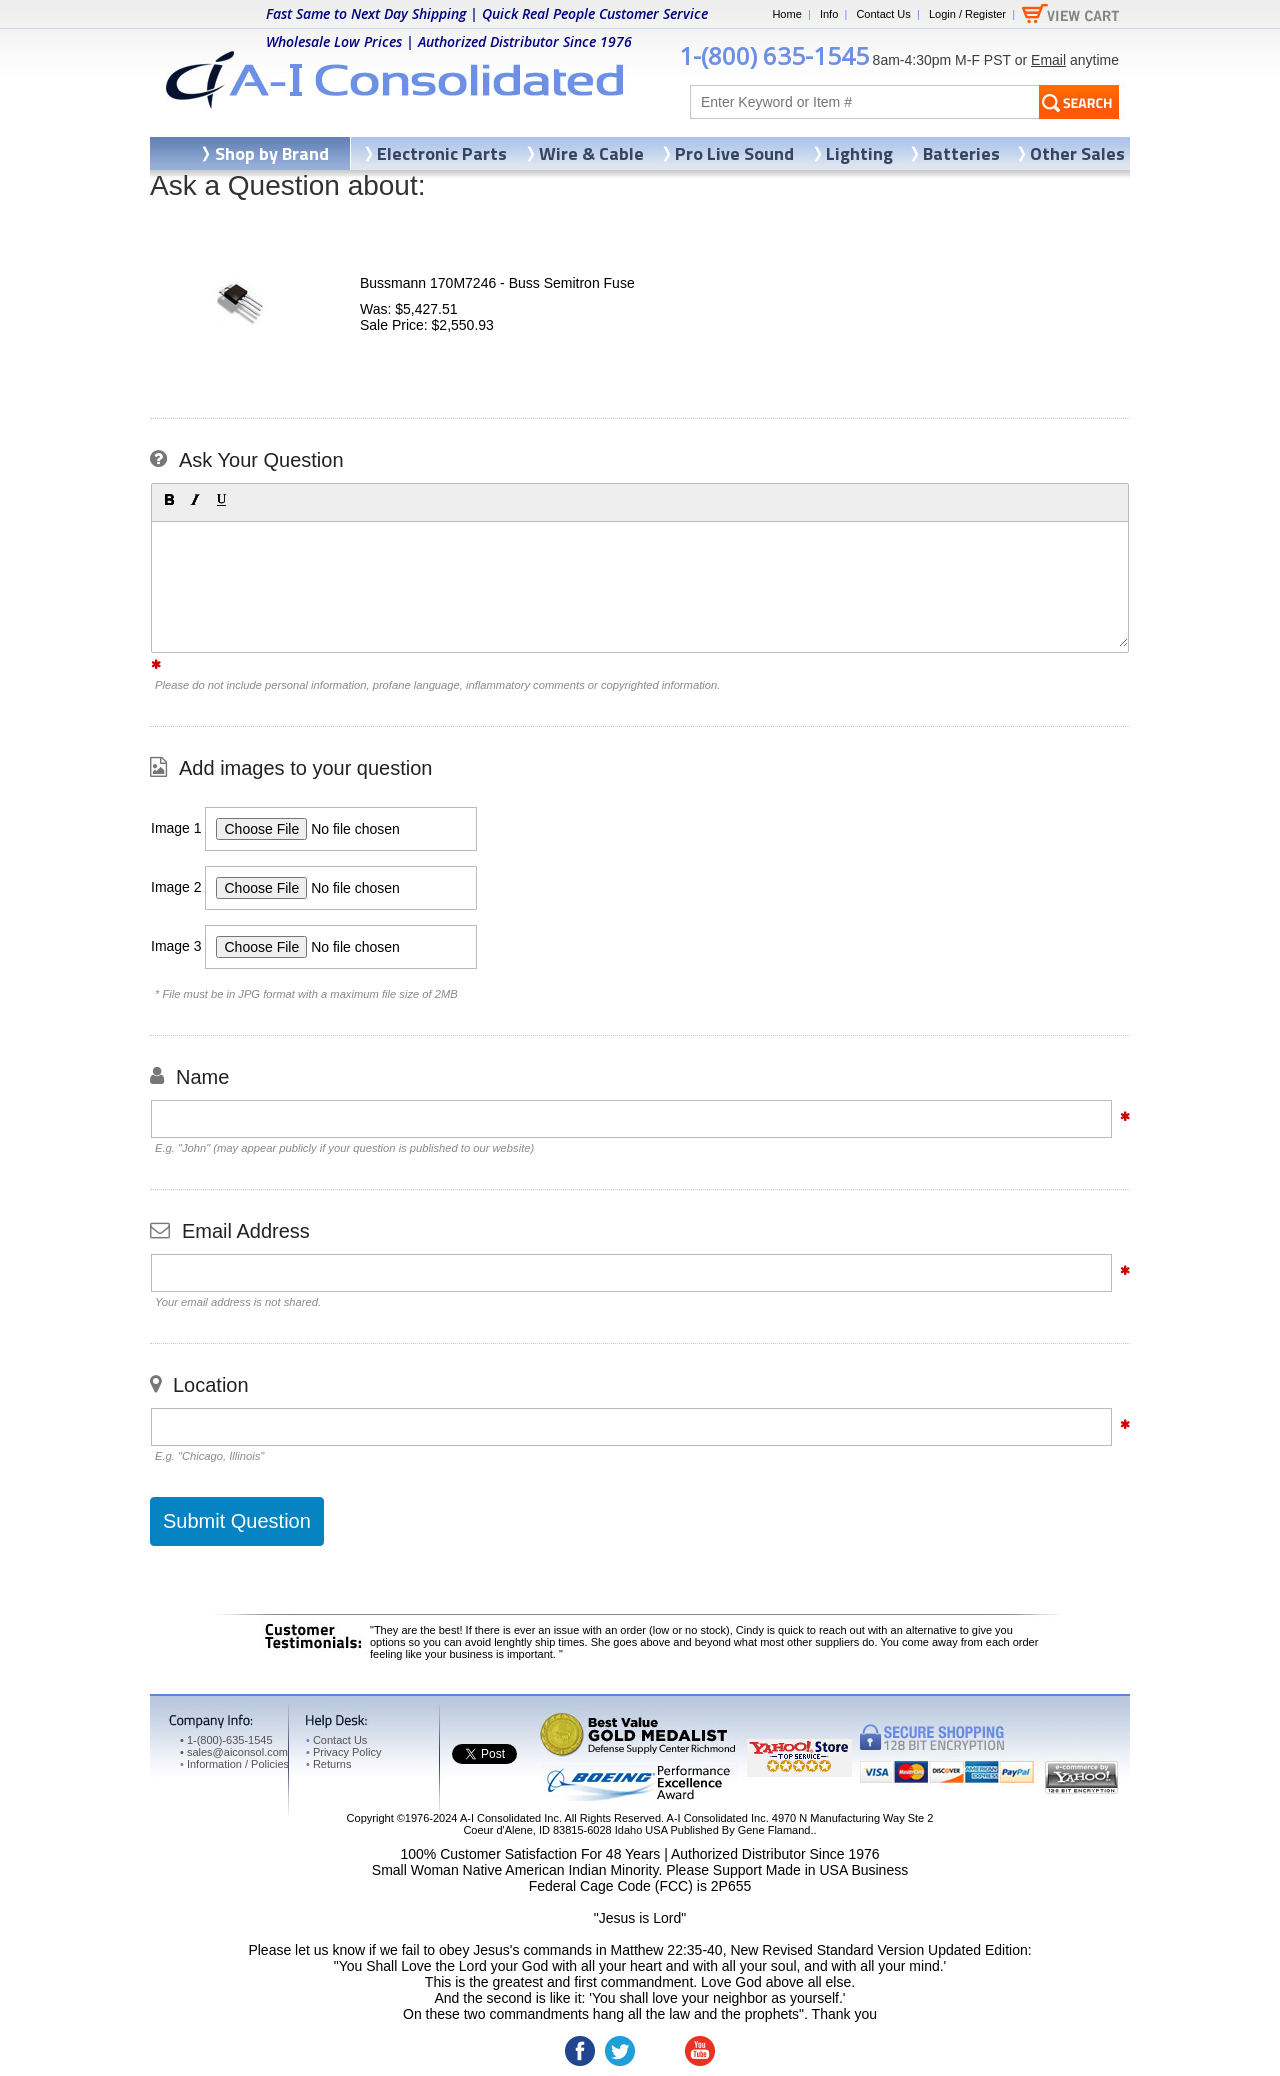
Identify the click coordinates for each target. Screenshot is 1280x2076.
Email (1048, 60)
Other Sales (1077, 153)
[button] (169, 500)
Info (829, 14)
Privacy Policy (343, 1752)
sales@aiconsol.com (237, 1752)
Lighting (859, 153)
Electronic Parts (442, 153)
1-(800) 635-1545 (774, 55)
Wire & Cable (591, 153)
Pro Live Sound (734, 153)
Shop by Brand (272, 153)
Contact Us (883, 14)
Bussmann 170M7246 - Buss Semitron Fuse (497, 283)
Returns (328, 1764)
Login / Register (967, 14)
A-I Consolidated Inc (509, 1818)
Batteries (961, 153)
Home (786, 14)
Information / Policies (234, 1764)
